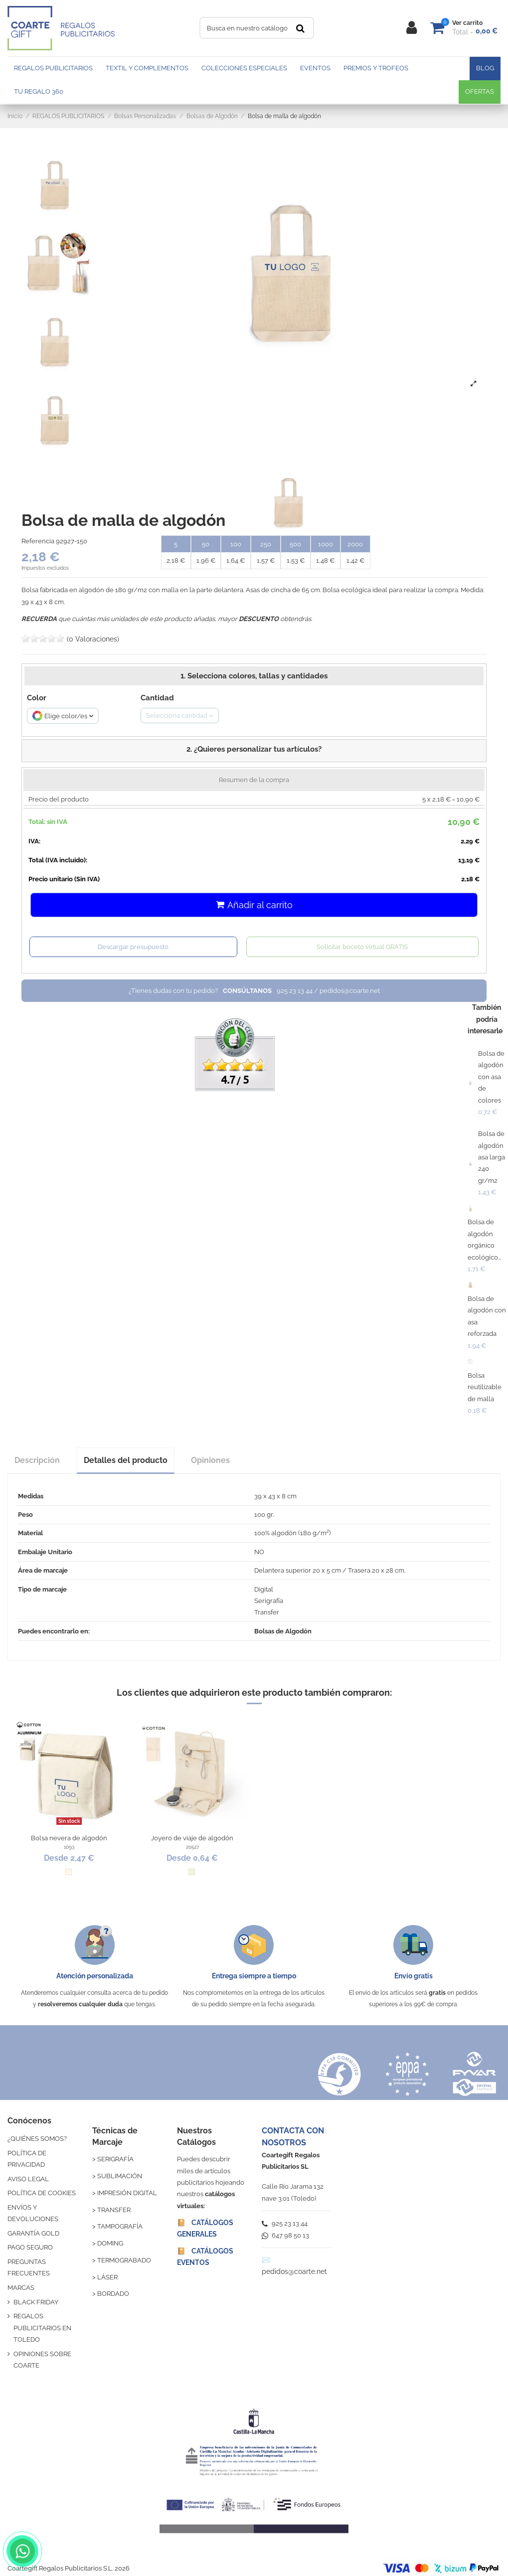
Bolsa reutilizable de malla (485, 1387)
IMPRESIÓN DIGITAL (127, 2193)
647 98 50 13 (285, 2235)
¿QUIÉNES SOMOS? (37, 2138)
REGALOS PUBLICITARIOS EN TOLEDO (42, 2327)
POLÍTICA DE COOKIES (41, 2193)
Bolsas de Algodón (283, 1631)
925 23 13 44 (285, 2223)
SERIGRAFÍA (115, 2159)
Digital (263, 1589)
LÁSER (107, 2277)
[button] (254, 750)
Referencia (37, 541)
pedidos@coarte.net (294, 2271)
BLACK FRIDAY (35, 2302)
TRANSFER (114, 2210)
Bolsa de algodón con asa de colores (491, 1077)
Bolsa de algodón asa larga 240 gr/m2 (491, 1157)
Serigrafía (268, 1601)
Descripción (37, 1460)
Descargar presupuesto (133, 947)
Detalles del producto (126, 1460)
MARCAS (20, 2287)
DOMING (110, 2243)
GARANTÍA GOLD (33, 2233)
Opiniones (210, 1460)
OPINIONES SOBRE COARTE (42, 2359)
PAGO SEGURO (30, 2247)
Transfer (266, 1612)
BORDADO (113, 2293)
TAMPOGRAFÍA (120, 2226)
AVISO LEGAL (28, 2179)
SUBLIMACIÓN (119, 2176)
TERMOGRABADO (124, 2260)
